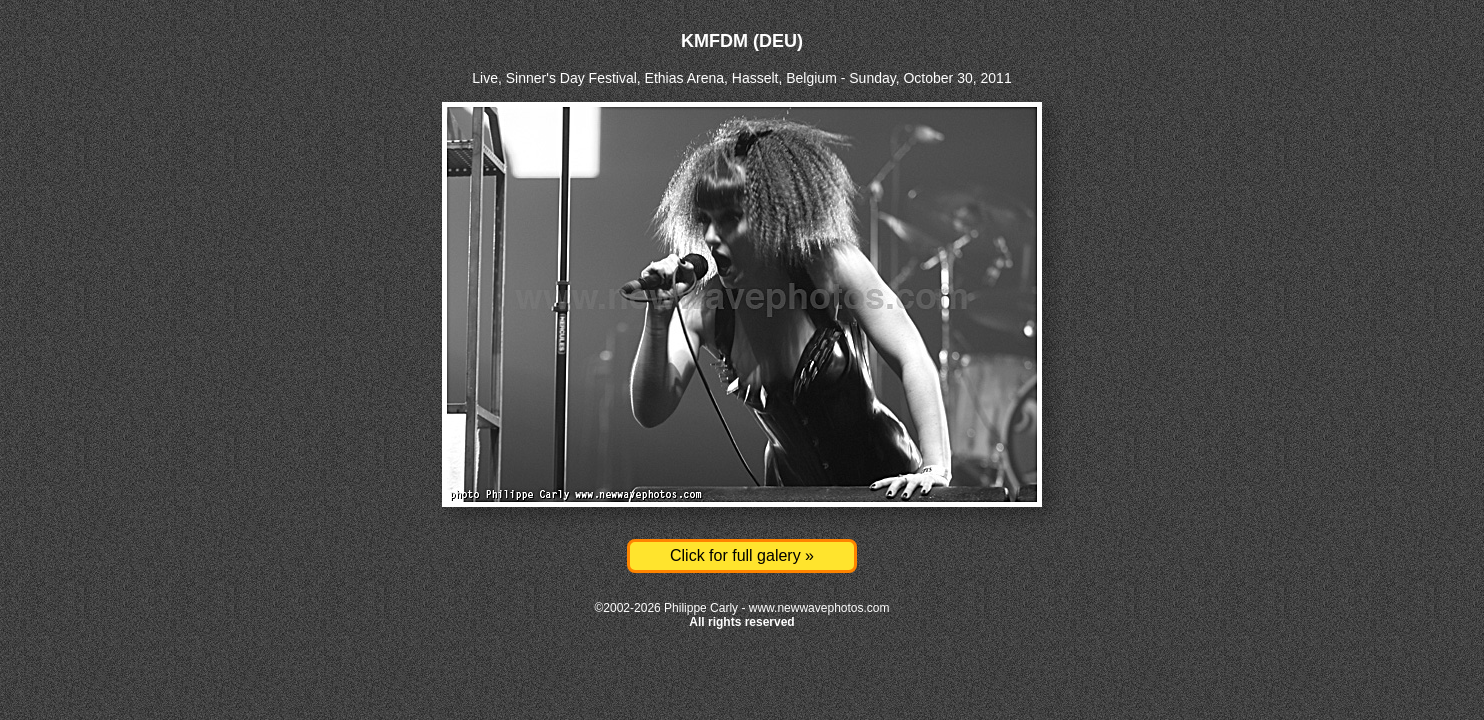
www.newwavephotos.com (819, 608)
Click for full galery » (742, 555)
